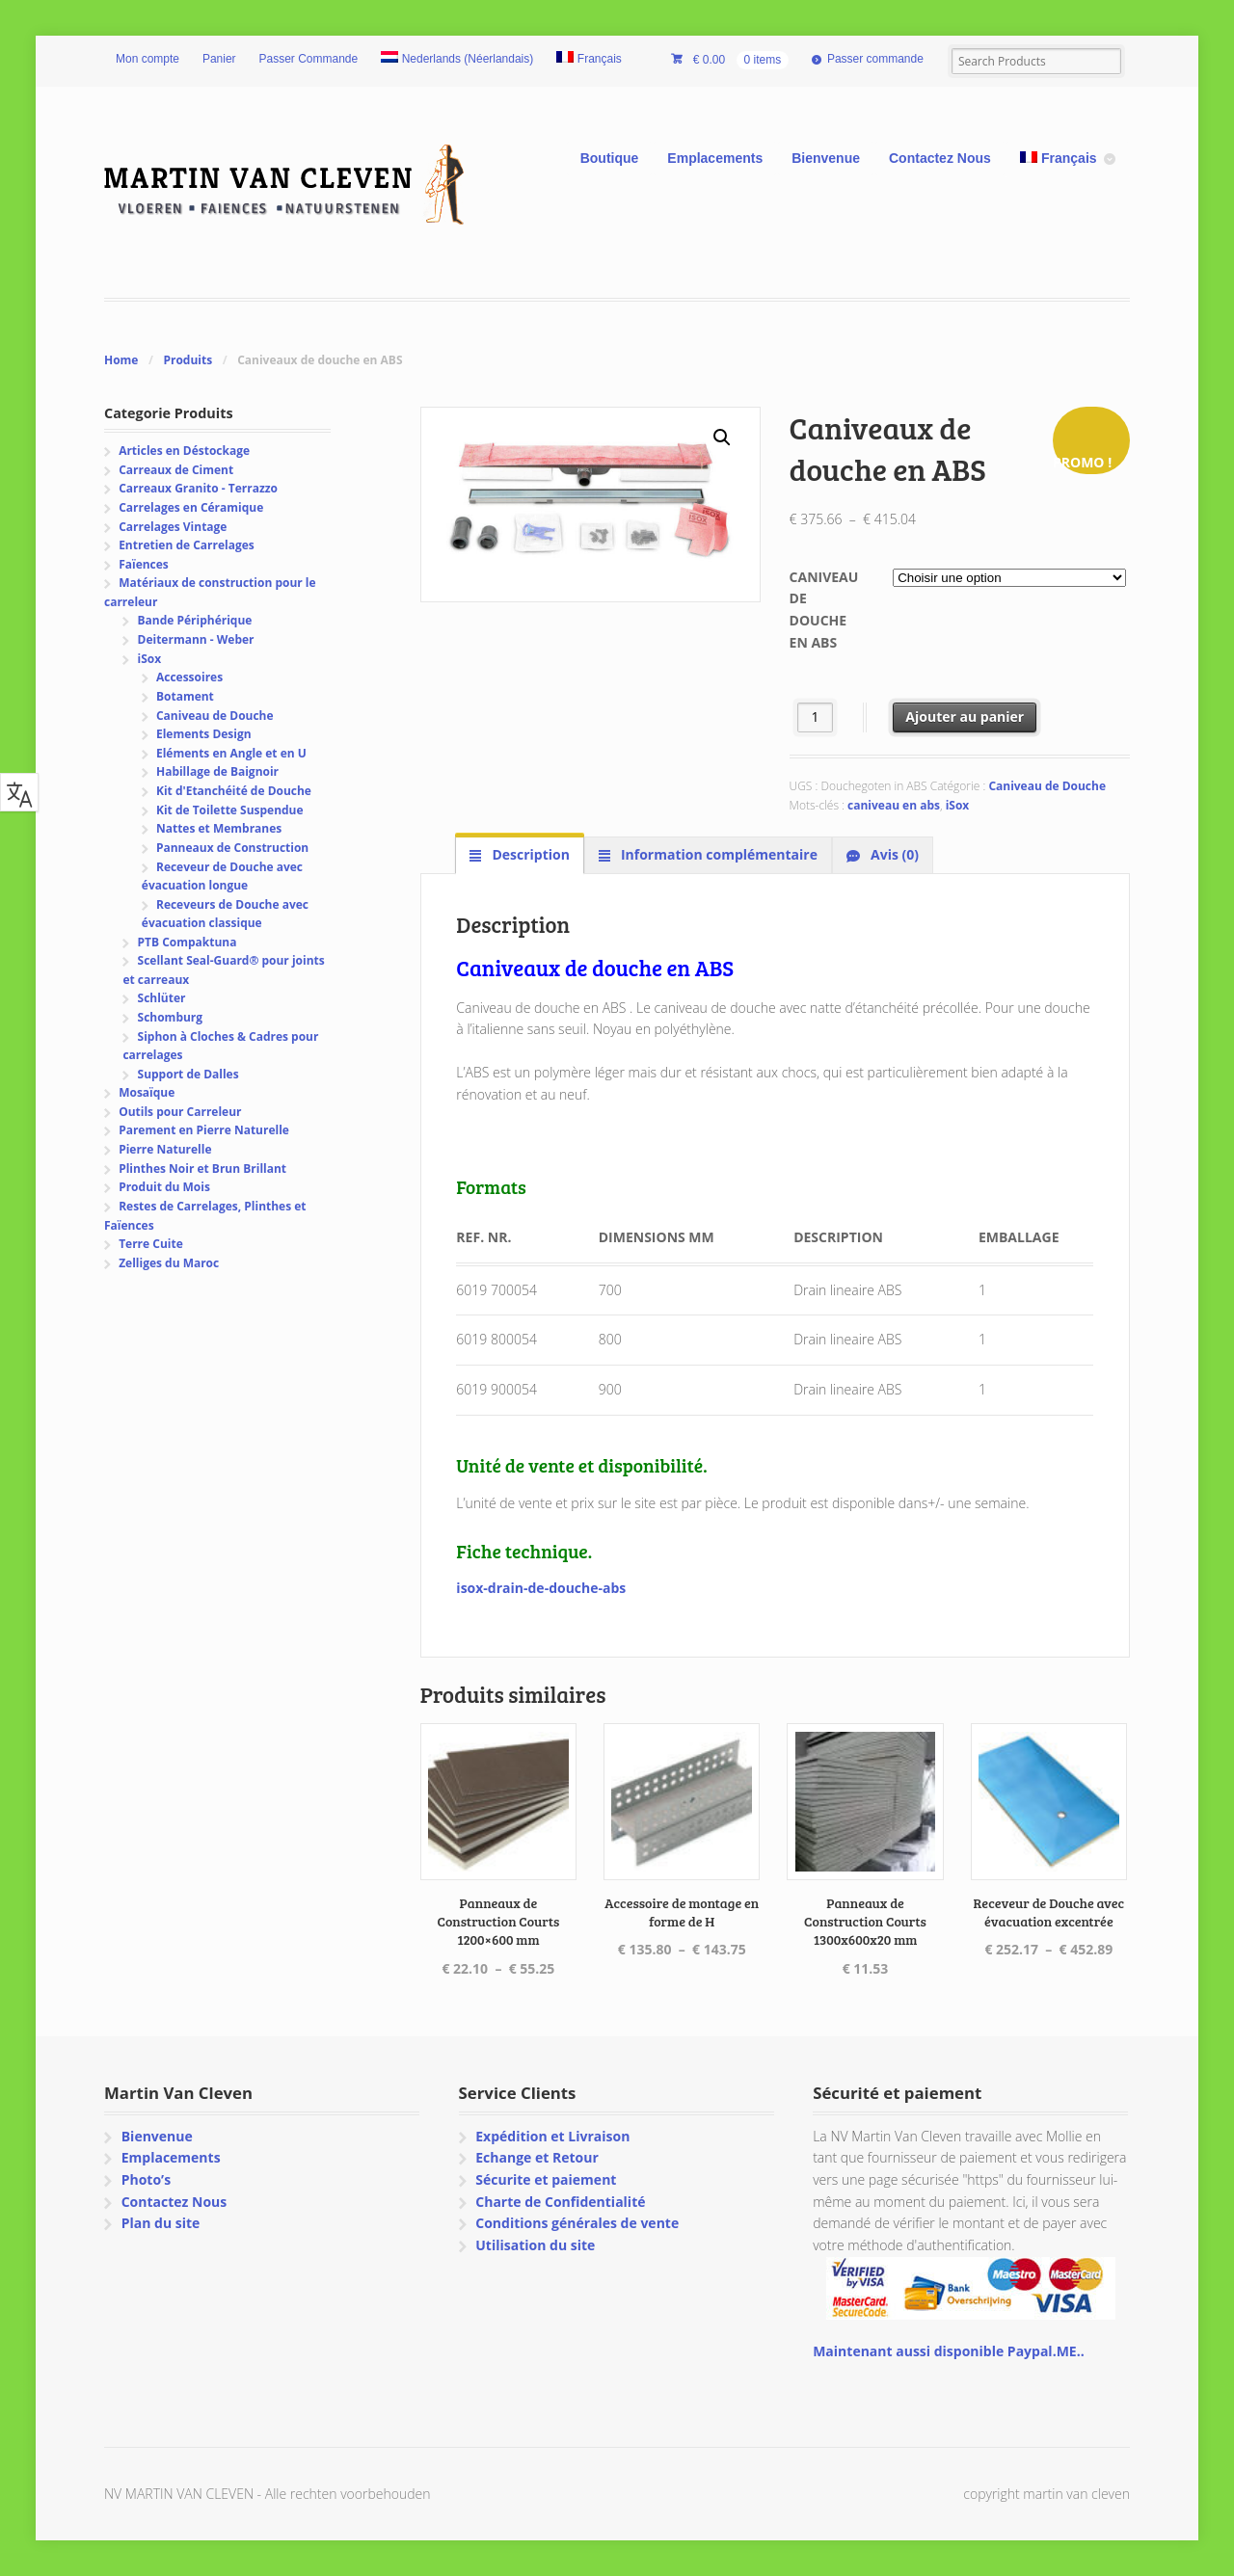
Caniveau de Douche (1047, 786)
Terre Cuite (151, 1243)
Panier (219, 59)
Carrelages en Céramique (191, 507)
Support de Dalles (188, 1074)
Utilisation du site (535, 2245)
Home (121, 360)
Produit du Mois (164, 1187)
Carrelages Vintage (173, 526)
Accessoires (189, 677)
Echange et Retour (537, 2157)
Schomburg (170, 1017)
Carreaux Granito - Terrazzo (198, 488)
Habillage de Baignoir (217, 771)
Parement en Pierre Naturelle (204, 1130)
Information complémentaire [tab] (717, 854)
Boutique (609, 158)
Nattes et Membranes (219, 828)
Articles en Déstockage (184, 450)
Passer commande (875, 59)
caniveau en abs (893, 805)
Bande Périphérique (195, 620)
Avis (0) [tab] (893, 854)
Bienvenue (825, 158)
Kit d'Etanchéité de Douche (233, 791)
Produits (187, 360)
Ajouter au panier (964, 716)
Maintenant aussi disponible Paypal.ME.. (948, 2351)
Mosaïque (146, 1092)
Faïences (144, 564)
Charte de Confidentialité (560, 2201)
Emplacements (715, 158)
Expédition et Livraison (552, 2136)
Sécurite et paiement (545, 2179)
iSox (958, 805)
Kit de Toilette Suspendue (230, 810)
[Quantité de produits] (815, 717)
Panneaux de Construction (232, 847)
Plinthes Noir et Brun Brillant (202, 1168)
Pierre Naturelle (165, 1149)
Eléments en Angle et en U (231, 753)
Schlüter (162, 998)
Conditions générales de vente (577, 2223)
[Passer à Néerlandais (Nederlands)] (457, 60)
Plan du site (161, 2223)
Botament (185, 696)
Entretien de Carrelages (187, 545)
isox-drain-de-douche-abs (541, 1588)
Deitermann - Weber (196, 639)
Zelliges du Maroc (169, 1263)
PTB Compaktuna (187, 942)
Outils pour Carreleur (180, 1111)
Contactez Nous (940, 158)
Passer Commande (309, 59)
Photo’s (146, 2179)
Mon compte (147, 59)
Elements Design (204, 734)
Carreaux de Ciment (176, 470)
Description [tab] (529, 854)
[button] (722, 437)
